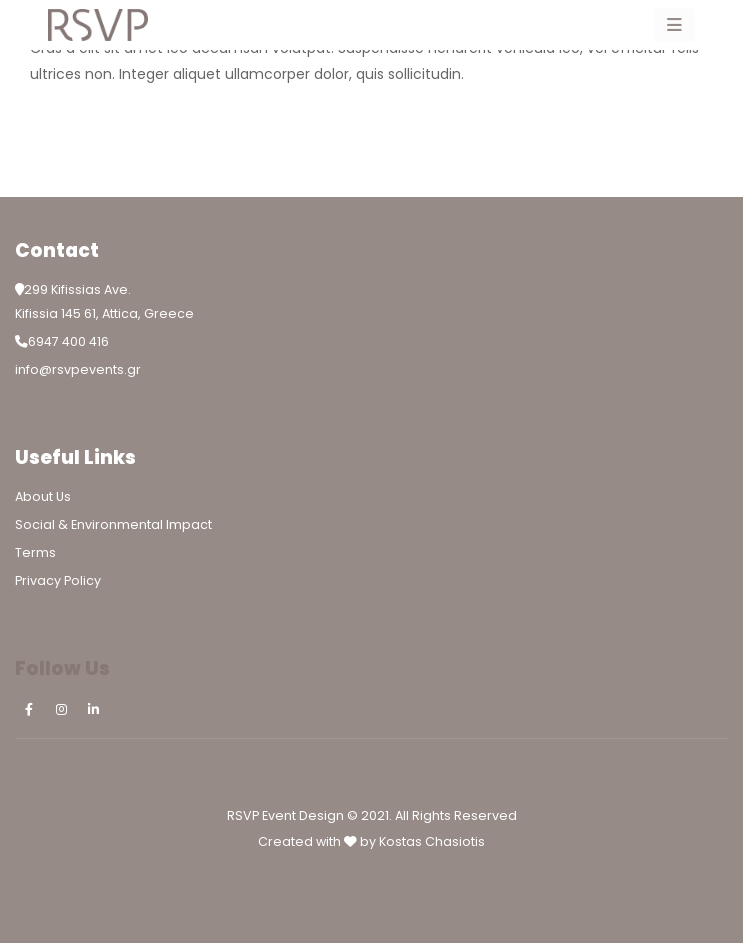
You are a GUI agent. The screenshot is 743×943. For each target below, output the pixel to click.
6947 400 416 (68, 341)
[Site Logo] (98, 25)
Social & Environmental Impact (113, 524)
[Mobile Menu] (674, 25)
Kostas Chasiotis (432, 841)
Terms (35, 552)
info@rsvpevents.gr (78, 369)
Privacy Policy (58, 580)
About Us (43, 496)
